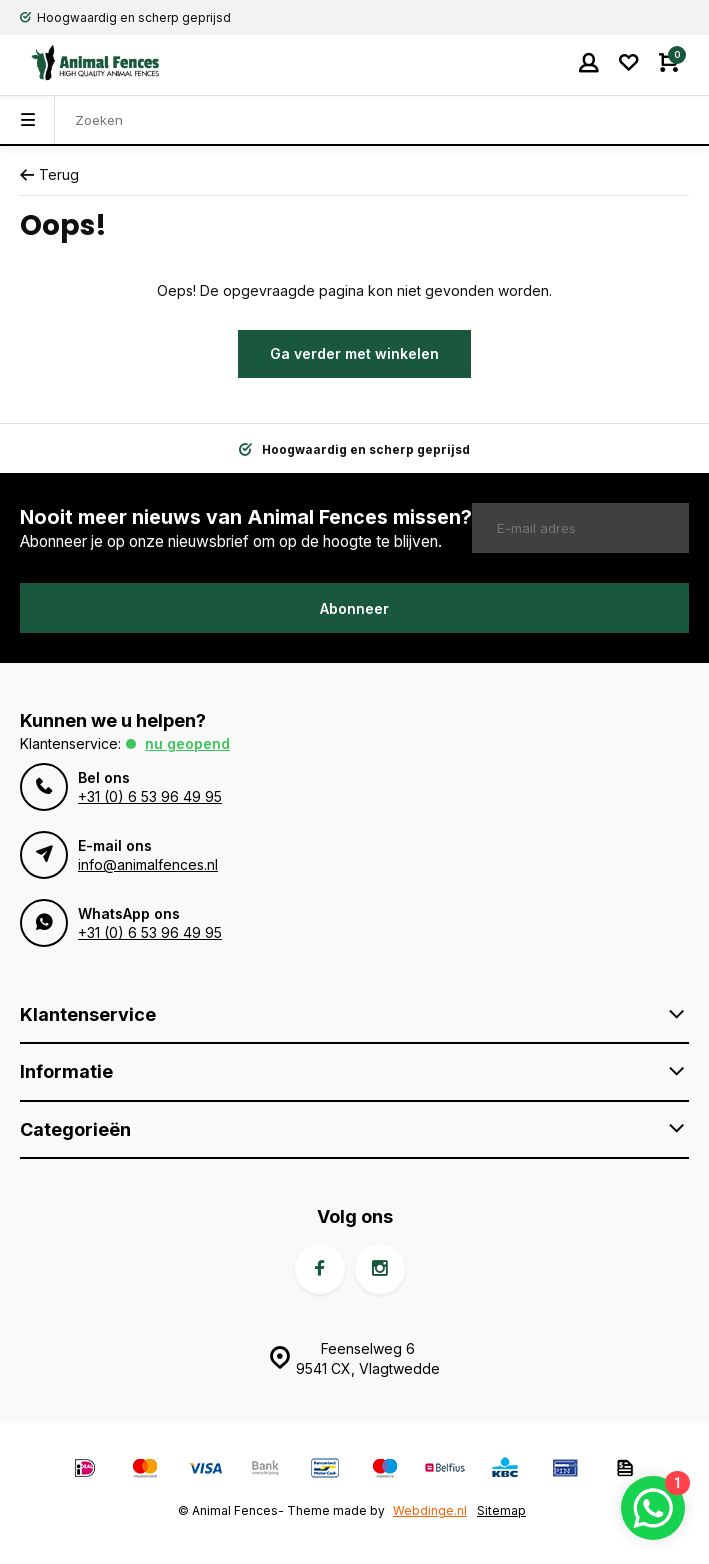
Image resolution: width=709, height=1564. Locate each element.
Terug (49, 174)
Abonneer (354, 608)
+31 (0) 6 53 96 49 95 (150, 796)
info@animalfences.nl (148, 864)
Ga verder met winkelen (354, 353)
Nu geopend (187, 743)
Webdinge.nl (430, 1510)
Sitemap (501, 1510)
